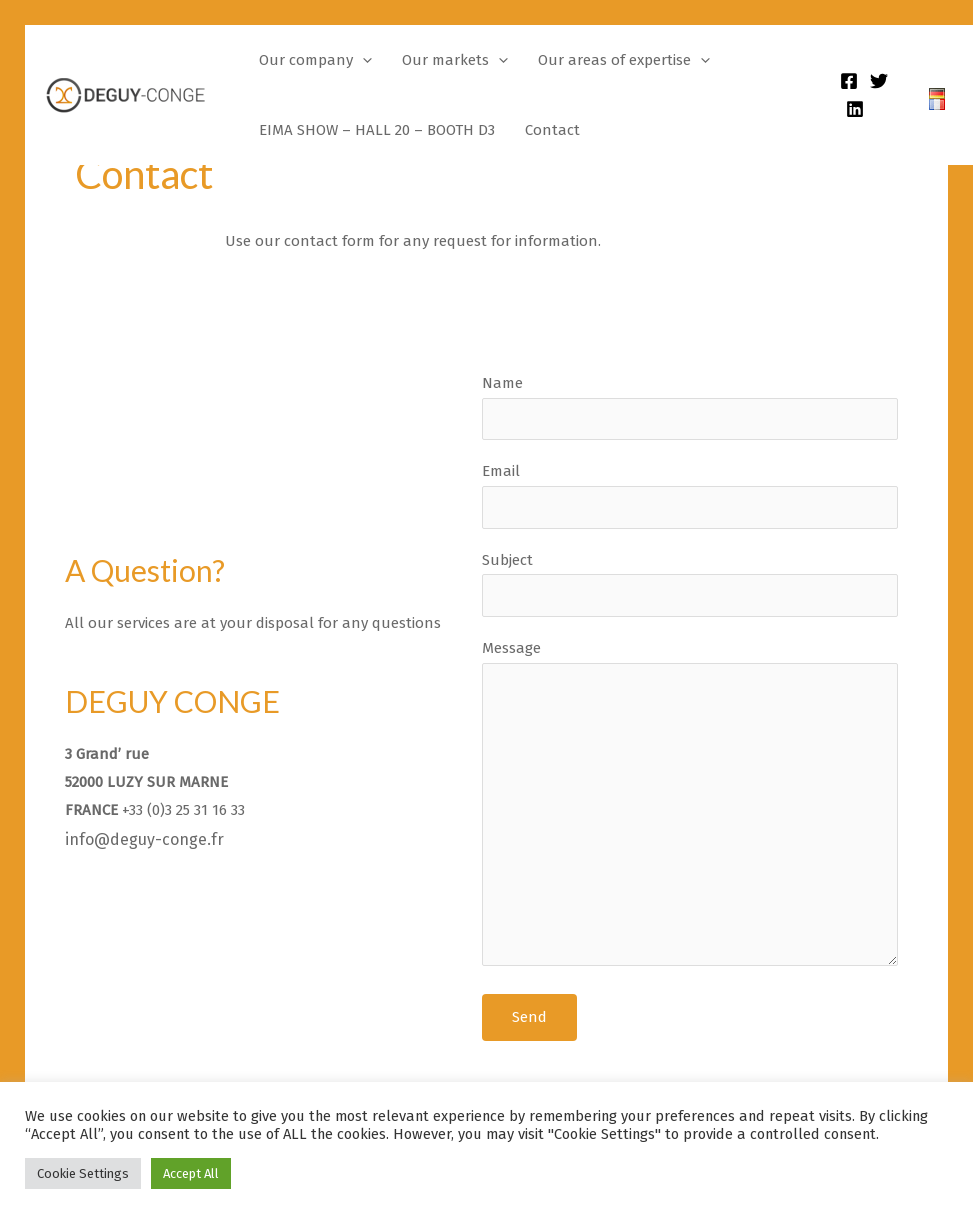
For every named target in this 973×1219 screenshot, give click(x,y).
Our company (315, 60)
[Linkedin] (855, 109)
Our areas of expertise (624, 60)
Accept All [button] (191, 1173)
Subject (690, 584)
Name (690, 407)
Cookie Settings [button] (83, 1173)
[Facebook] (849, 81)
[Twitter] (879, 81)
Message (690, 807)
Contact (552, 130)
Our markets (455, 60)
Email (690, 495)
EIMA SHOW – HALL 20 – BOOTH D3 (377, 130)
